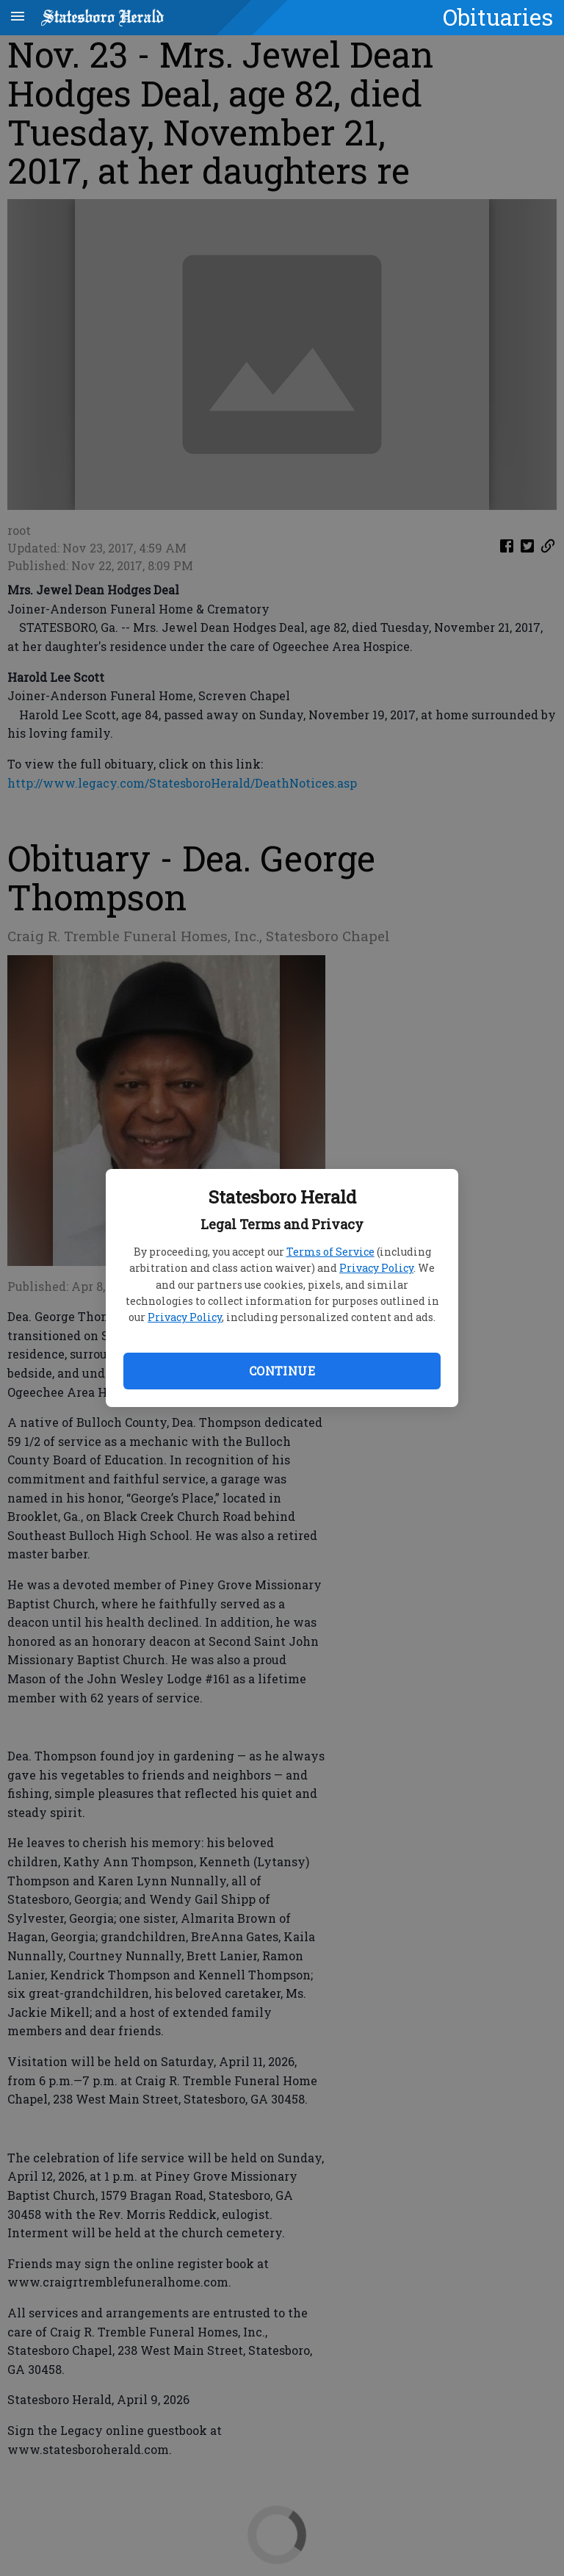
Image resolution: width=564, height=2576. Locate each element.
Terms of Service (330, 1252)
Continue (282, 1370)
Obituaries (498, 17)
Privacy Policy (376, 1268)
